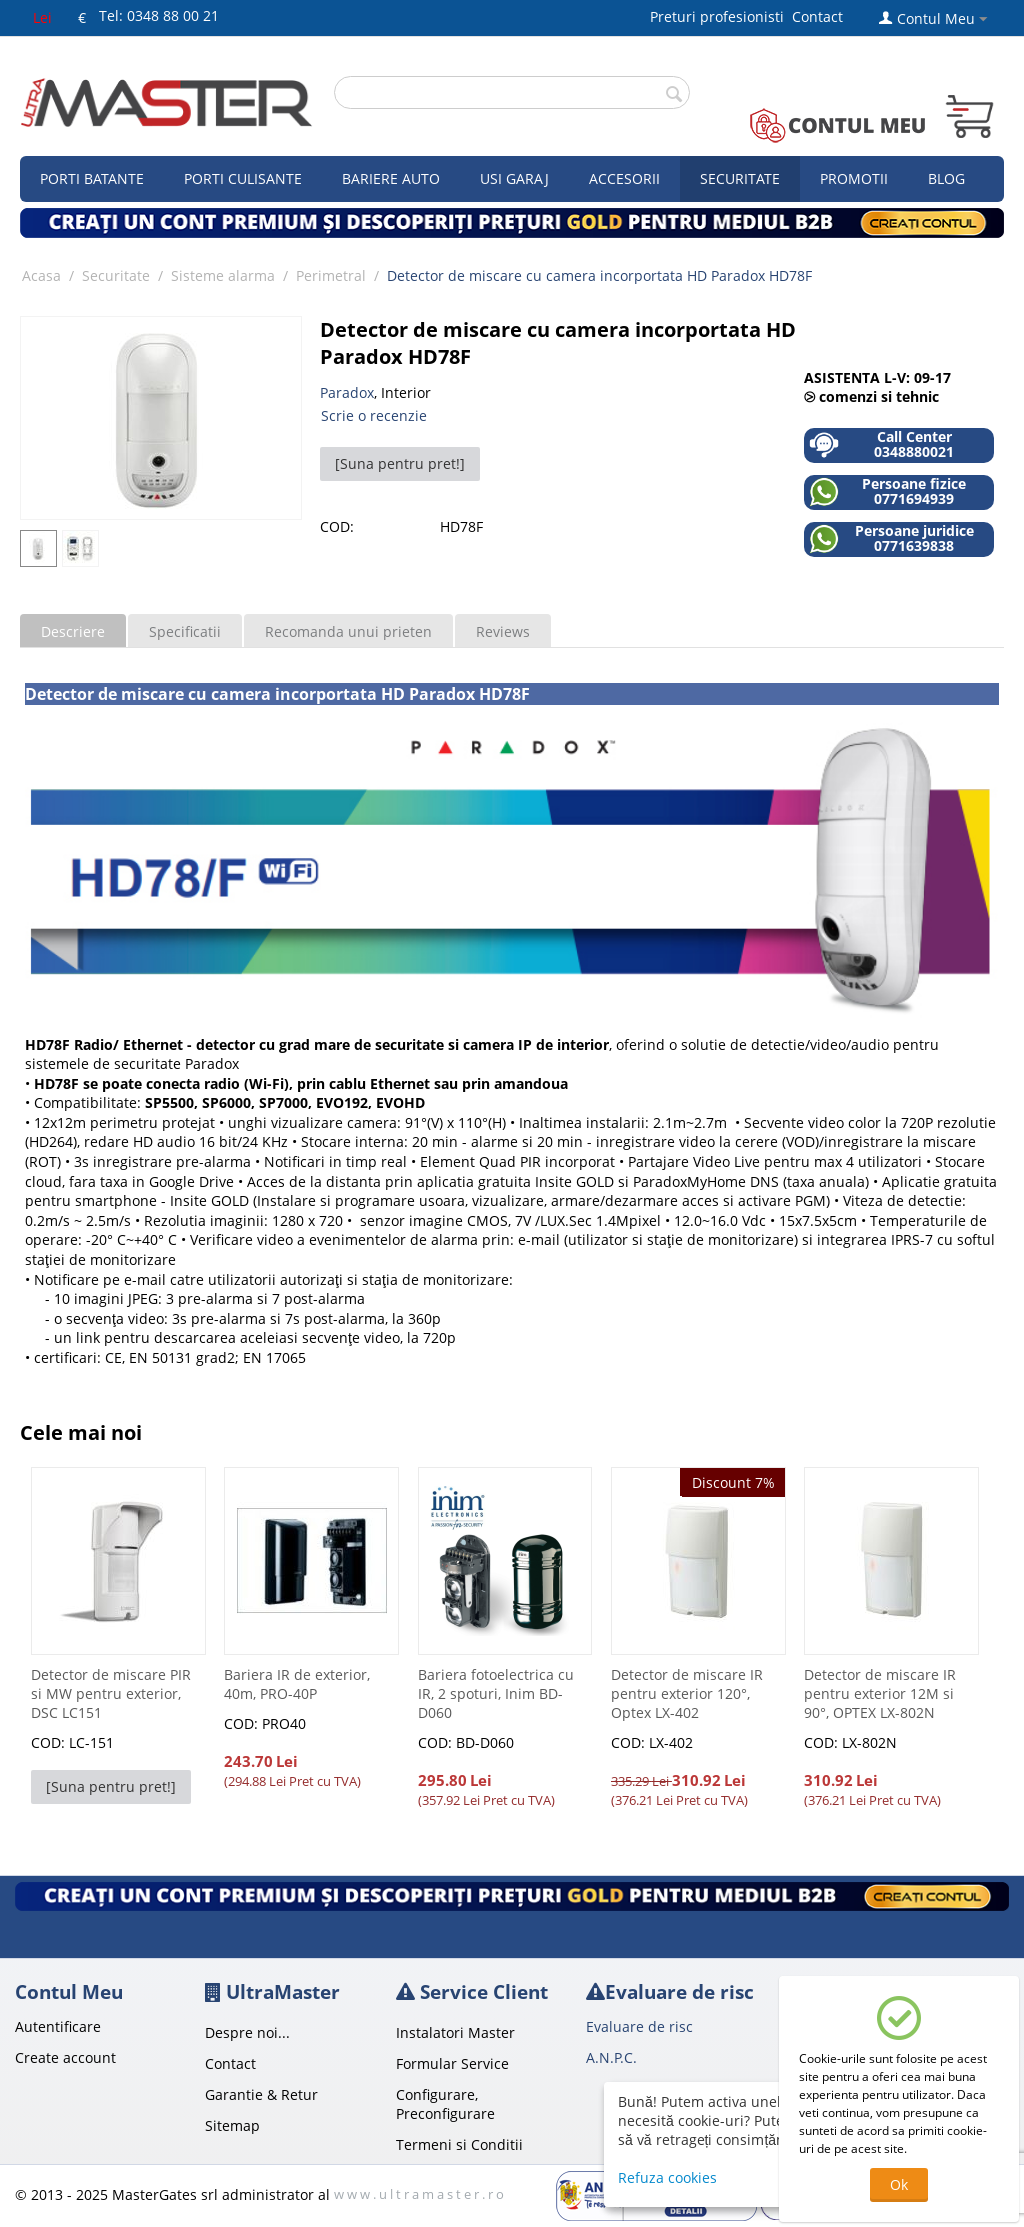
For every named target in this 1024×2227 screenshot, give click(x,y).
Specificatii (185, 631)
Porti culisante (243, 178)
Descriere (73, 631)
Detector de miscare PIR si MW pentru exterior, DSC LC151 (111, 1693)
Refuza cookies (667, 2177)
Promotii (854, 178)
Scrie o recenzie (374, 415)
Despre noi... (247, 2032)
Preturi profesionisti (721, 16)
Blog (946, 178)
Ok (899, 2184)
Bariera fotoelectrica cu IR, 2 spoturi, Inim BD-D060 (496, 1693)
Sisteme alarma (223, 275)
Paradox (347, 392)
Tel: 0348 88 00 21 (159, 15)
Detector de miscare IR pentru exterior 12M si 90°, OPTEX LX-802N (880, 1693)
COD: (337, 526)
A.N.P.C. (611, 2057)
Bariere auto (391, 178)
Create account (65, 2057)
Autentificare (58, 2026)
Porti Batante (92, 178)
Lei (42, 17)
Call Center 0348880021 (881, 444)
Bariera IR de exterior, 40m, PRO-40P (297, 1684)
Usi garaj (514, 178)
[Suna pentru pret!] (400, 463)
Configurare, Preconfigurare (445, 2104)
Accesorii (624, 178)
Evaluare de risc (639, 2026)
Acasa (41, 275)
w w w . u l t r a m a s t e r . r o (419, 2194)
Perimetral (331, 275)
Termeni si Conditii (459, 2144)
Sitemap (232, 2125)
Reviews (503, 631)
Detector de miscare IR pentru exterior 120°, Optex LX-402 (687, 1693)
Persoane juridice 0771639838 (891, 538)
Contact (817, 16)
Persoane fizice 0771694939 (887, 491)
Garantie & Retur (261, 2094)
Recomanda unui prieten (348, 631)
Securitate (740, 178)
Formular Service (452, 2063)
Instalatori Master (455, 2032)
